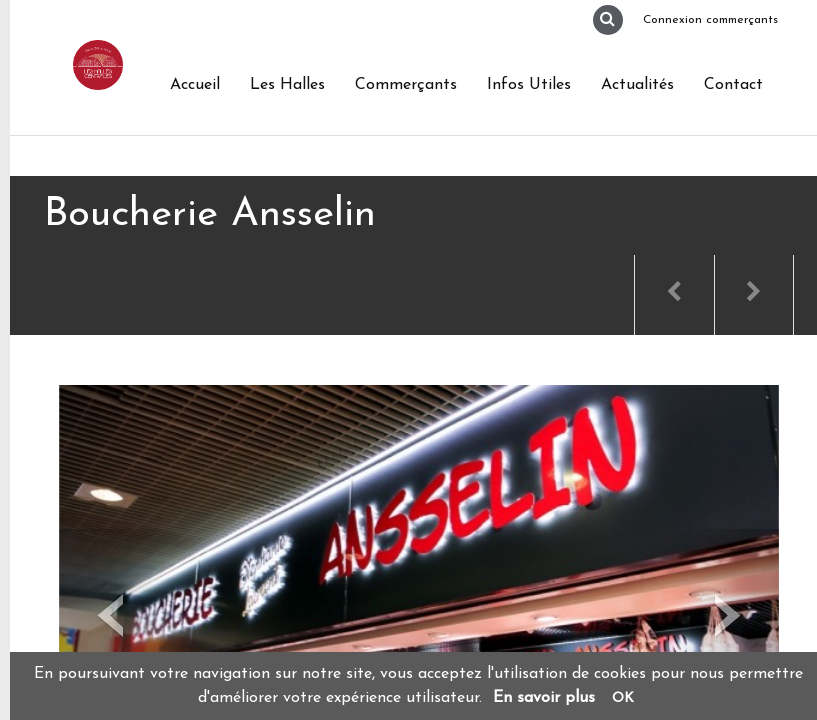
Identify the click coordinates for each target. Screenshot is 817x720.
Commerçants (406, 85)
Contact (733, 85)
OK (623, 698)
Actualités (637, 85)
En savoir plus (544, 698)
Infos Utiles (529, 85)
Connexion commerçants (710, 20)
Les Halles (287, 85)
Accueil (195, 85)
